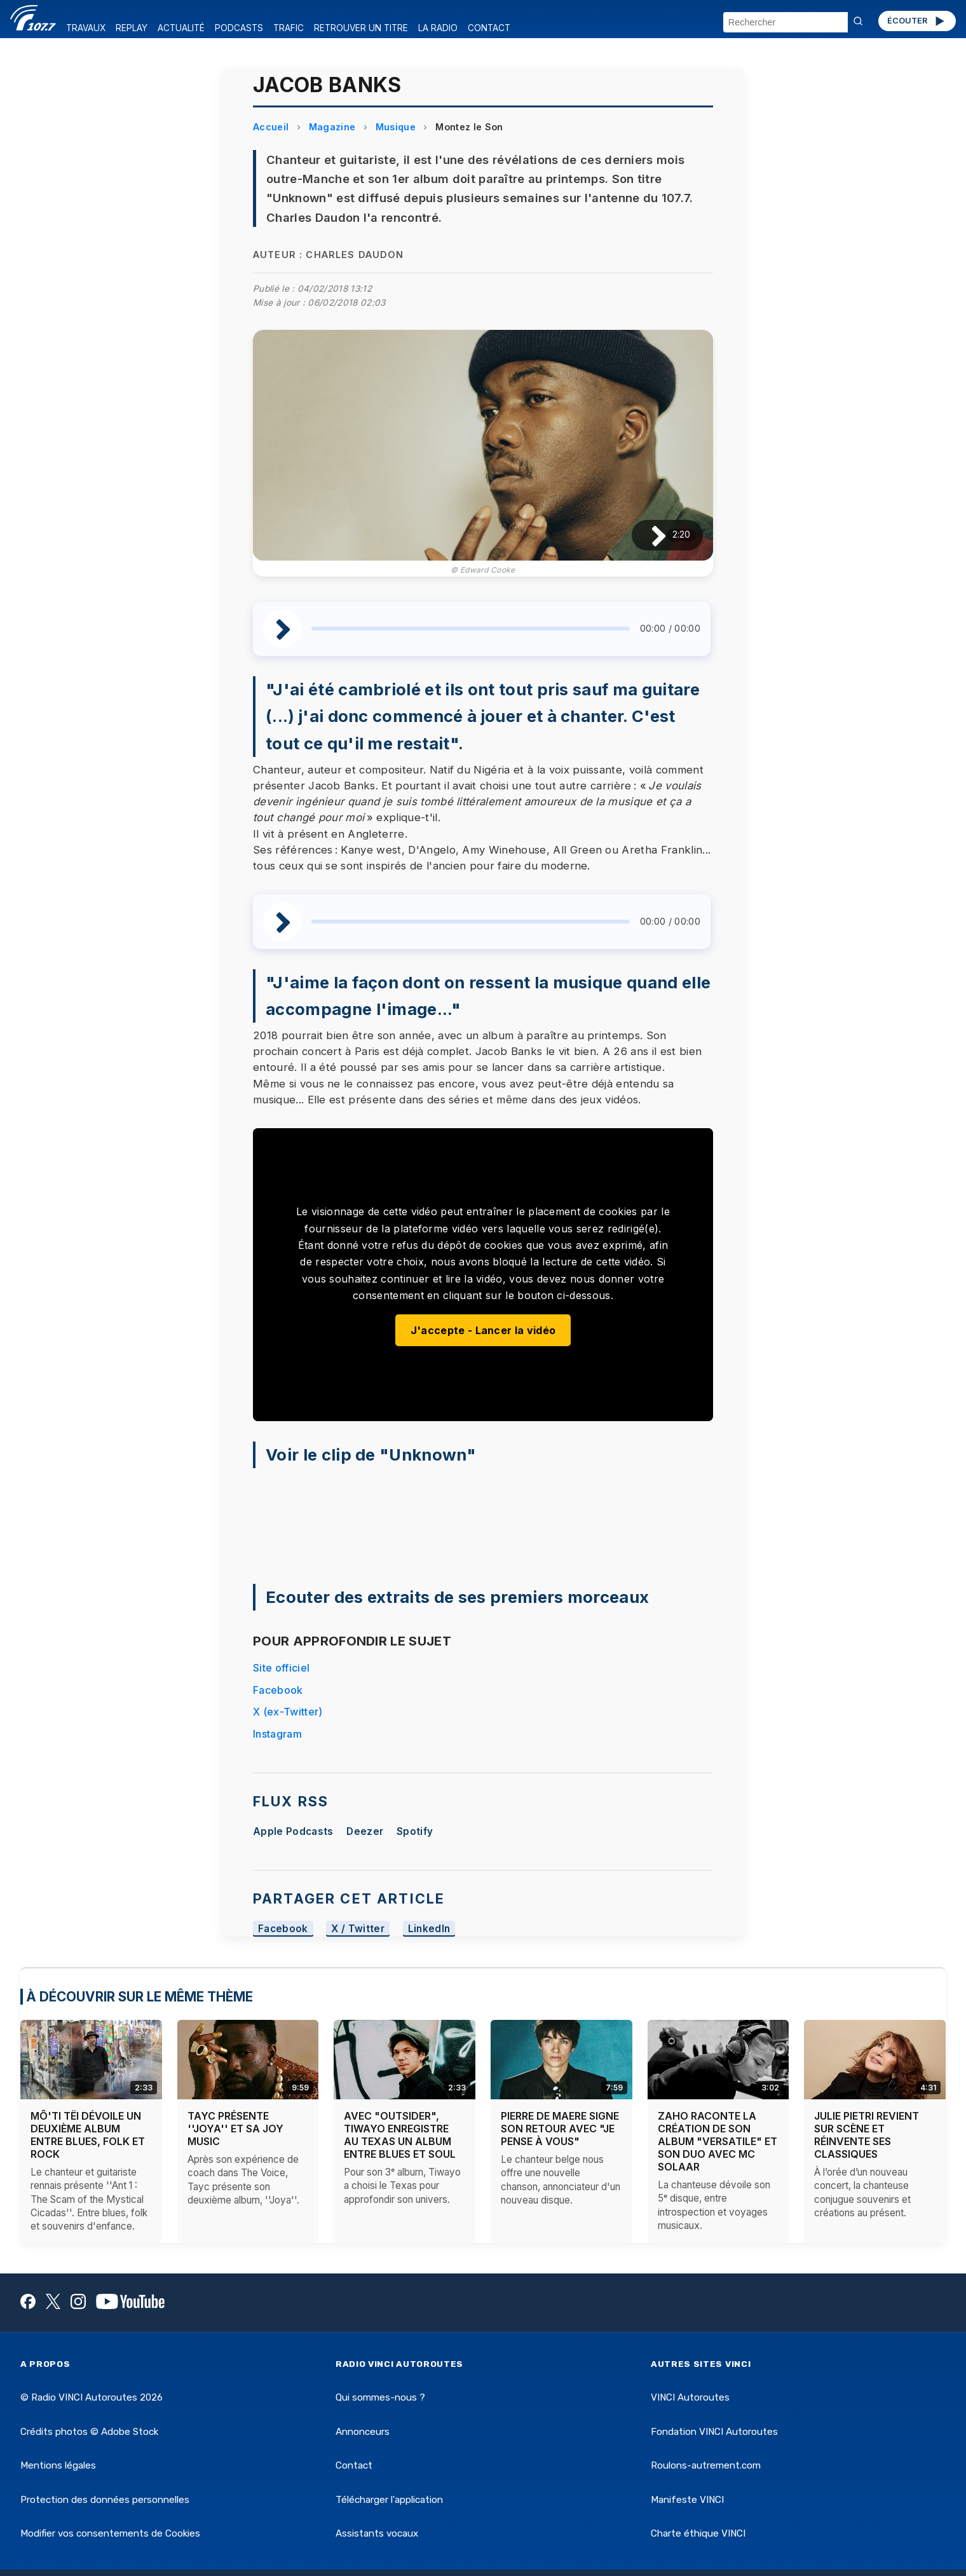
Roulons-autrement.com (706, 2465)
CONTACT (489, 28)
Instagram (277, 1734)
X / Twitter (357, 1929)
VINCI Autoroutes (690, 2397)
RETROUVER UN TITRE (361, 28)
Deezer (364, 1831)
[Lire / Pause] (648, 535)
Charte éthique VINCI (698, 2533)
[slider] (470, 628)
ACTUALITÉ (181, 28)
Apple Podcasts (293, 1831)
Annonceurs (363, 2431)
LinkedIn (429, 1929)
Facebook (278, 1690)
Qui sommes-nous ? (380, 2397)
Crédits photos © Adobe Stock (89, 2431)
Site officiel (281, 1667)
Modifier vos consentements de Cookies (110, 2533)
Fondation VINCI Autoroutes (714, 2431)
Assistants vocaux (377, 2533)
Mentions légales (58, 2465)
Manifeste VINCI (687, 2499)
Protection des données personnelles (104, 2499)
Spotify (415, 1831)
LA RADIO (438, 28)
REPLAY (131, 28)
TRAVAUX (85, 28)
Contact (354, 2465)
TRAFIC (288, 28)
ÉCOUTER (916, 21)
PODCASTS (239, 28)
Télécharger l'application (389, 2499)
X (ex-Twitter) (287, 1711)
